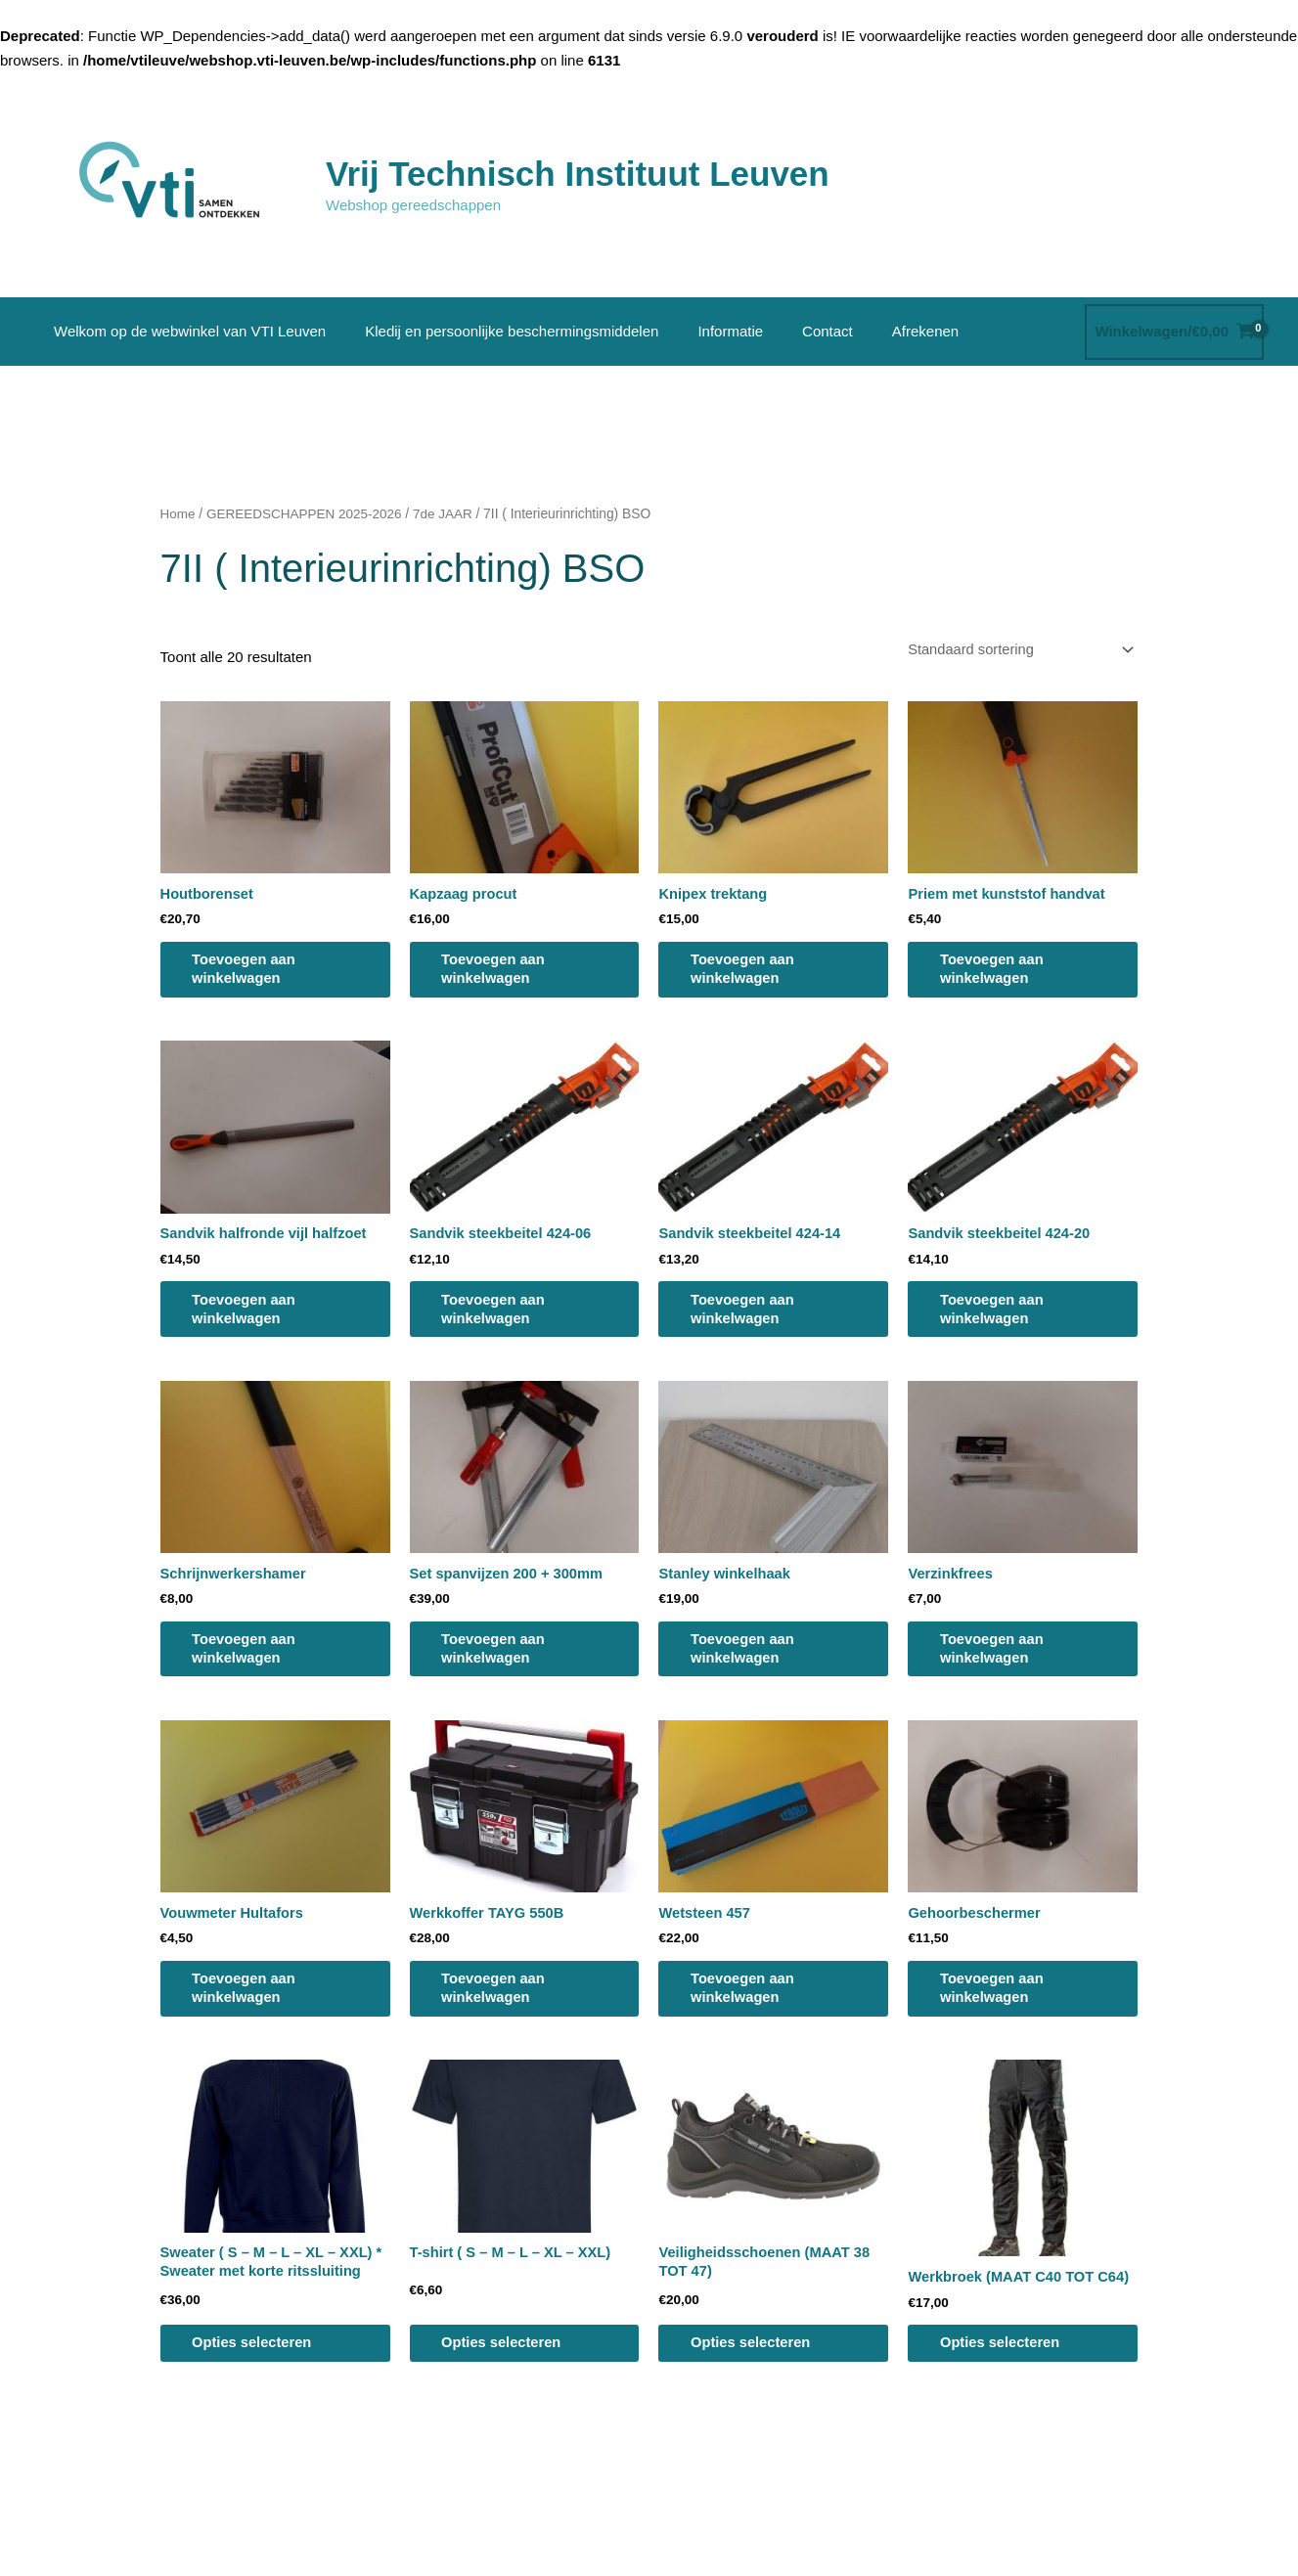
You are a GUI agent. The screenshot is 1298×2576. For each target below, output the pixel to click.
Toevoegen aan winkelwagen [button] (252, 973)
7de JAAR (448, 514)
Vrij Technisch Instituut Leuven (577, 174)
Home (178, 514)
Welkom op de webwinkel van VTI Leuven (185, 331)
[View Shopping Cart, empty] (1174, 332)
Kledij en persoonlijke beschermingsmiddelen (497, 331)
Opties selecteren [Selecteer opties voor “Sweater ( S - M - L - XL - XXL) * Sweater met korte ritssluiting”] (261, 2360)
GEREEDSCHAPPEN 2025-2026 (307, 514)
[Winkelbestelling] (1014, 650)
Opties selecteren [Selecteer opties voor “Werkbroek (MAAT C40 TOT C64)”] (1008, 2360)
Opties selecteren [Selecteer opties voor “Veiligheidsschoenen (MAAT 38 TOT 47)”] (758, 2360)
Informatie (706, 331)
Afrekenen (881, 331)
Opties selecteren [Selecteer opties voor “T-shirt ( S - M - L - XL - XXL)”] (510, 2360)
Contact (793, 331)
